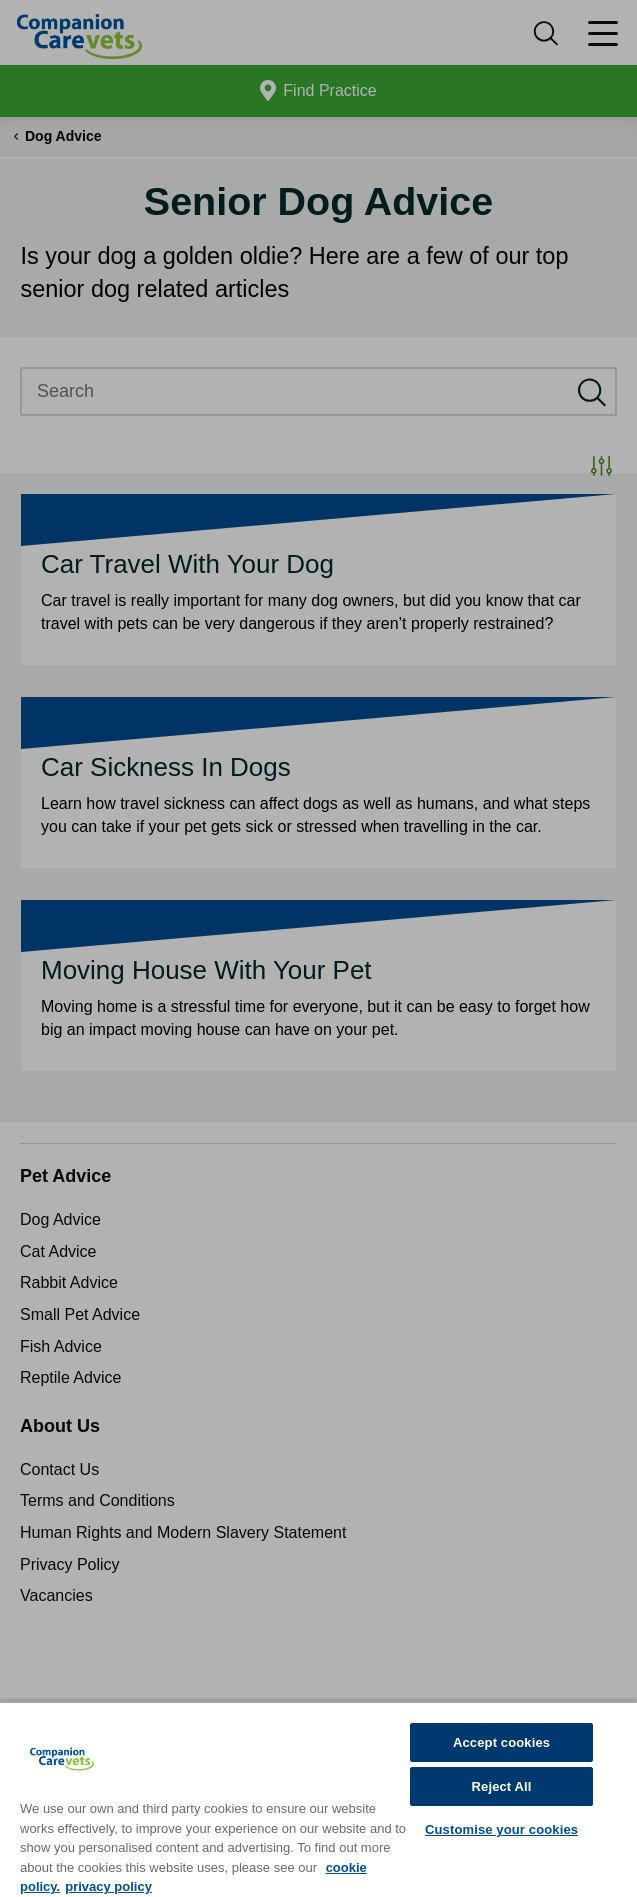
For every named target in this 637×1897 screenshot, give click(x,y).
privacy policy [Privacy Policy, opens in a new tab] (108, 1886)
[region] (318, 1799)
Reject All (502, 1786)
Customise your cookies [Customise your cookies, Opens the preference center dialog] (501, 1829)
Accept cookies (501, 1742)
